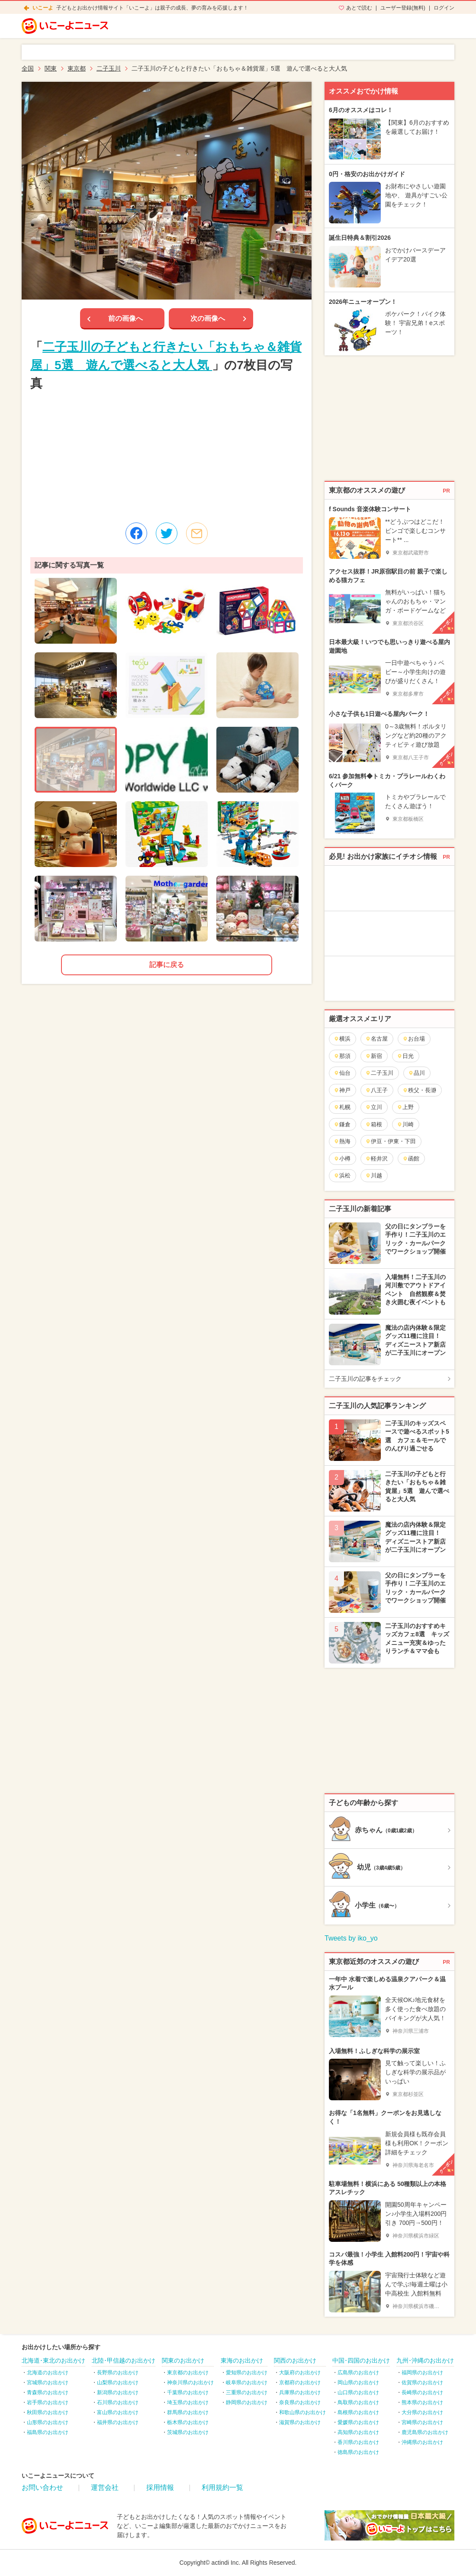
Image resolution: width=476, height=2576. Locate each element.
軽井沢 (376, 1158)
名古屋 (376, 1038)
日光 (405, 1056)
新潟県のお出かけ (117, 2392)
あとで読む (359, 8)
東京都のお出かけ (188, 2373)
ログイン (444, 8)
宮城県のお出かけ (47, 2382)
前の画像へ (125, 318)
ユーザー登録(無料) (402, 8)
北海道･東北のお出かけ (53, 2360)
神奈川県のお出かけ (190, 2382)
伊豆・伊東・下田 (390, 1141)
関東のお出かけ (183, 2360)
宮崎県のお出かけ (422, 2422)
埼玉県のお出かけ (188, 2402)
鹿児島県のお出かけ (425, 2432)
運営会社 (105, 2487)
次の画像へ (207, 318)
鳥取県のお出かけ (358, 2402)
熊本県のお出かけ (422, 2402)
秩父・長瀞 (419, 1090)
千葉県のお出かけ (188, 2392)
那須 (342, 1056)
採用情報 (160, 2487)
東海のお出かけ (242, 2360)
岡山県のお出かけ (358, 2382)
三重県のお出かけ (246, 2392)
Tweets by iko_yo (351, 1938)
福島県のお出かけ (47, 2432)
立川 (373, 1107)
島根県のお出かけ (358, 2412)
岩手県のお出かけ (47, 2402)
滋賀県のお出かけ (300, 2422)
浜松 (342, 1175)
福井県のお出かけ (117, 2422)
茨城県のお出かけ (188, 2432)
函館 (410, 1158)
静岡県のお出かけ (246, 2402)
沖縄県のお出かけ (422, 2442)
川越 (373, 1175)
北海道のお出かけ (47, 2373)
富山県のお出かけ (117, 2412)
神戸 (342, 1090)
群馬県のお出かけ (188, 2412)
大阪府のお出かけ (300, 2373)
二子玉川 (379, 1073)
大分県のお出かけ (422, 2412)
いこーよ (42, 8)
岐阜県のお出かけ (246, 2382)
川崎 (405, 1124)
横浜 (342, 1038)
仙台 (342, 1073)
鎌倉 (342, 1124)
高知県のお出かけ (358, 2432)
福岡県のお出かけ (422, 2373)
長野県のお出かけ (117, 2373)
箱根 (373, 1124)
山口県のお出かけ (358, 2392)
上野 (405, 1107)
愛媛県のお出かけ (358, 2422)
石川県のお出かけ (117, 2402)
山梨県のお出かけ (117, 2382)
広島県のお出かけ (358, 2373)
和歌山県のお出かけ (302, 2412)
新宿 (373, 1056)
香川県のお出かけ (358, 2442)
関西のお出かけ (295, 2360)
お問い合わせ (42, 2487)
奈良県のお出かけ (300, 2402)
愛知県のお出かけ (246, 2373)
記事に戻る (166, 964)
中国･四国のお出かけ (361, 2360)
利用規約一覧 (222, 2487)
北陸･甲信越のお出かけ (123, 2360)
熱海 (342, 1141)
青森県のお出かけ (47, 2392)
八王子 (376, 1090)
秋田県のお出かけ (47, 2412)
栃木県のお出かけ (188, 2422)
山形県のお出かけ (47, 2422)
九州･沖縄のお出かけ (425, 2360)
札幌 (342, 1107)
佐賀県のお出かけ (422, 2382)
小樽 (342, 1158)
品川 (416, 1073)
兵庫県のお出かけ (300, 2392)
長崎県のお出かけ (422, 2392)
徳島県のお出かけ (358, 2452)
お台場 (413, 1038)
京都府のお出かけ (300, 2382)
